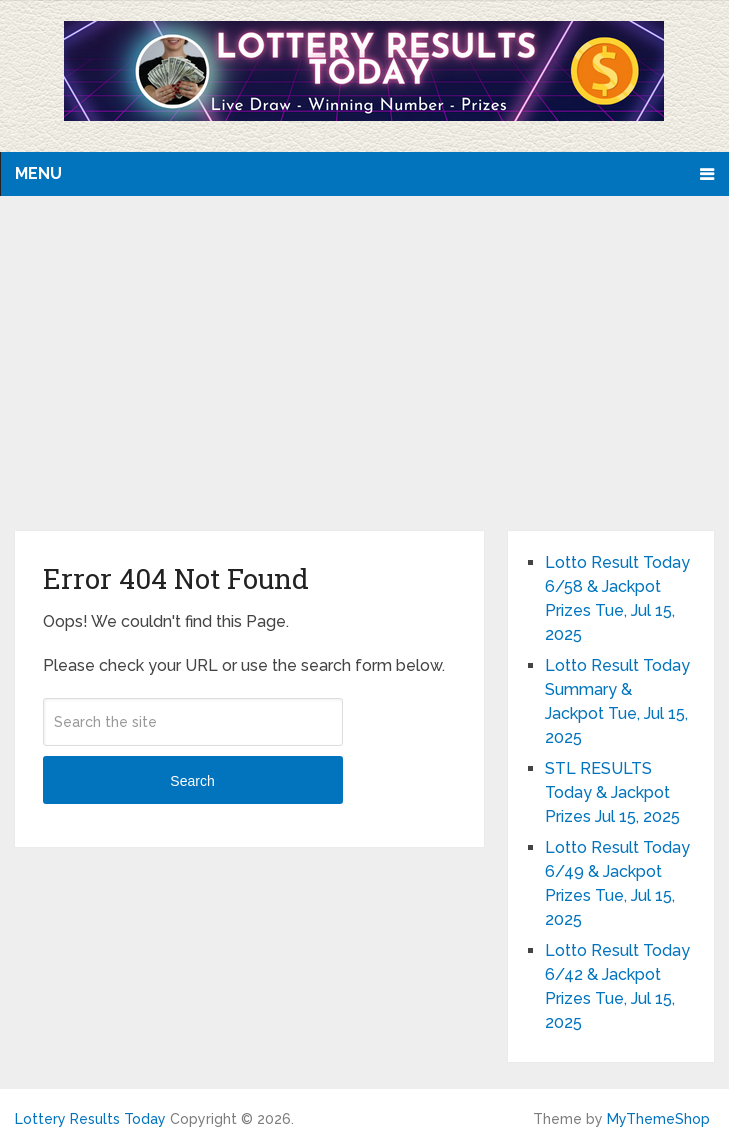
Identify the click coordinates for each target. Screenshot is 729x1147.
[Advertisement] (365, 381)
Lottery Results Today (90, 1119)
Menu (38, 173)
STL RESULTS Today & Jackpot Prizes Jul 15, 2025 (612, 792)
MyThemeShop (658, 1119)
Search (192, 781)
